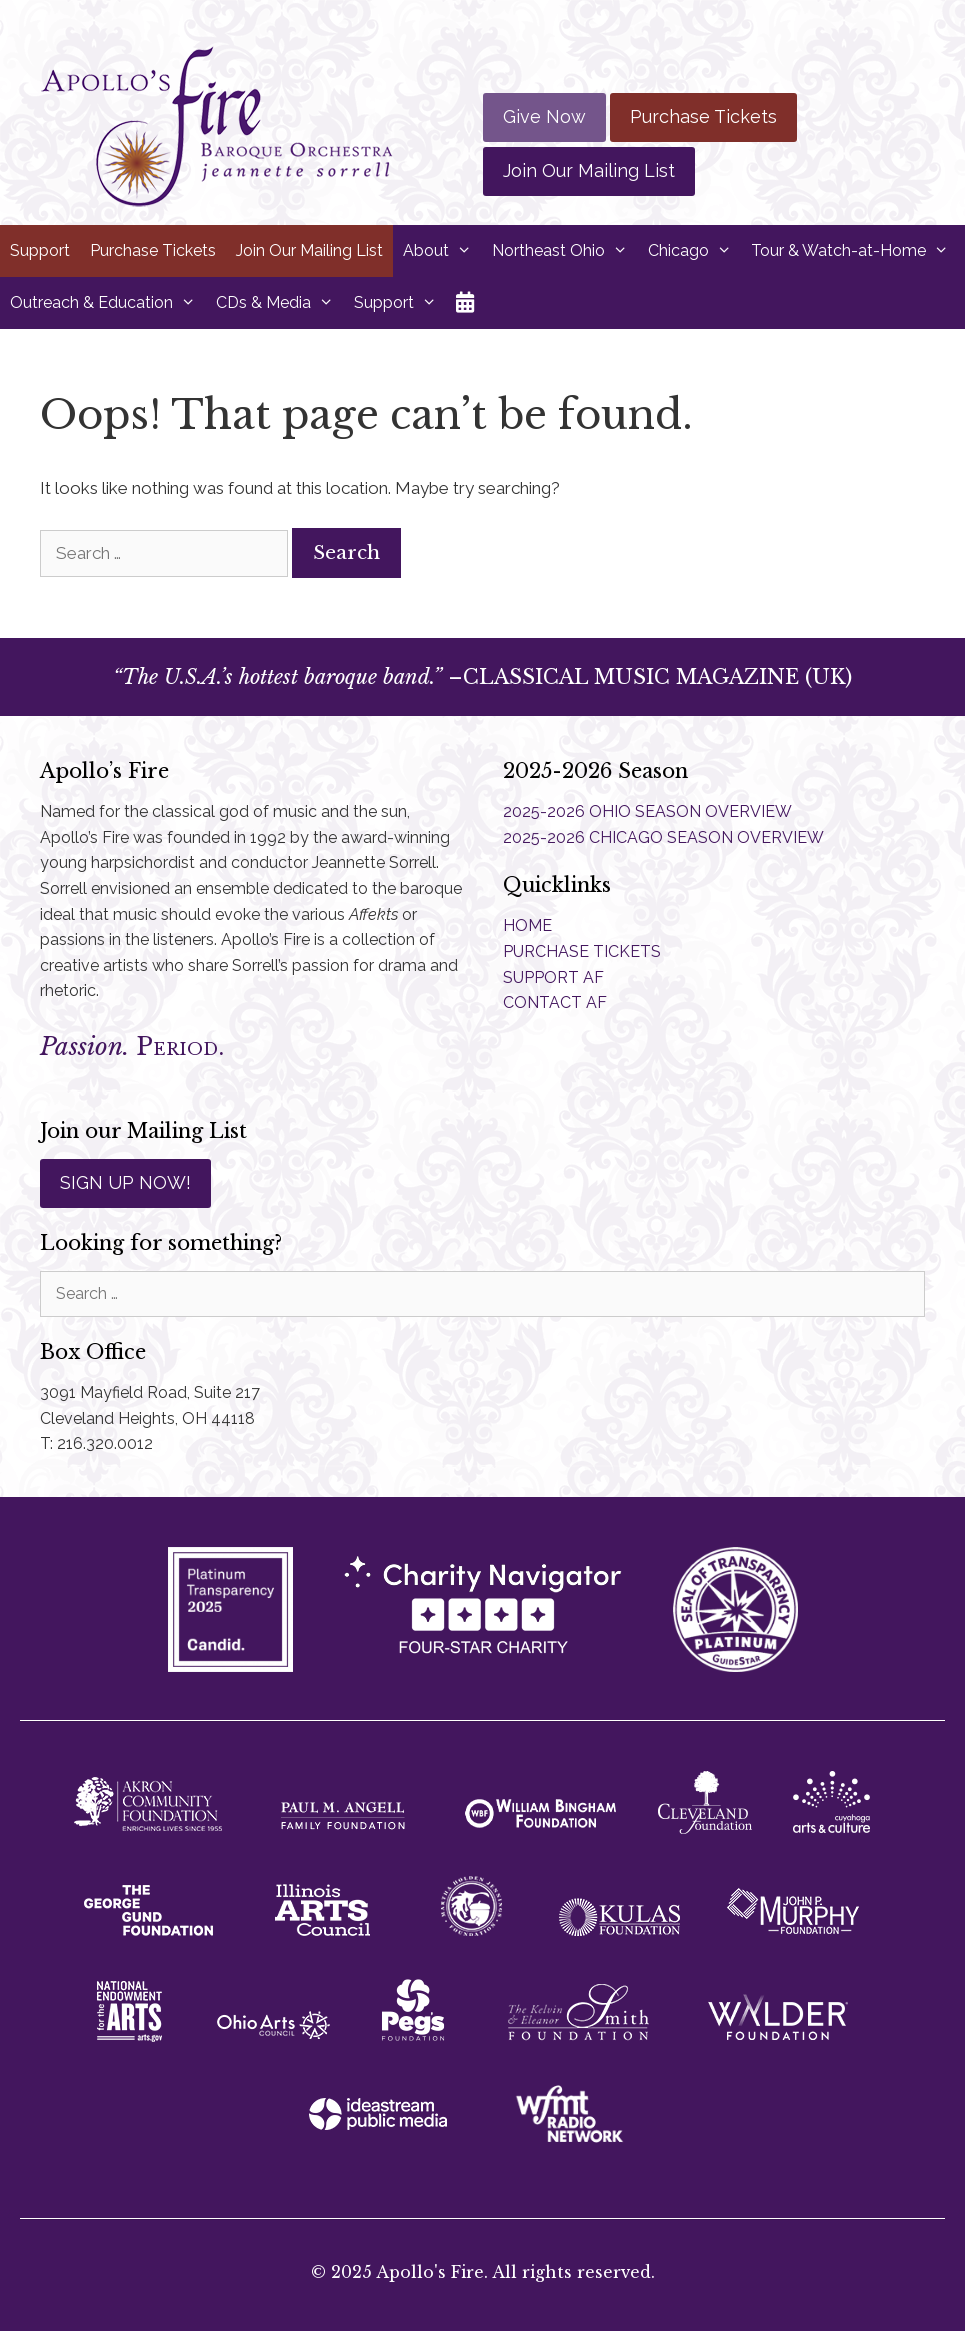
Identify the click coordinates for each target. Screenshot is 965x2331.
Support (40, 250)
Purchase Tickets (703, 116)
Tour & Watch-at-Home (855, 251)
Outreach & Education (108, 303)
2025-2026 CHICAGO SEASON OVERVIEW (663, 837)
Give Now (544, 116)
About (442, 251)
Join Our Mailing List (589, 170)
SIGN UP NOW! (125, 1182)
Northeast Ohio (565, 251)
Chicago (695, 251)
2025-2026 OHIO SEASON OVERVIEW (647, 811)
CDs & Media (280, 303)
